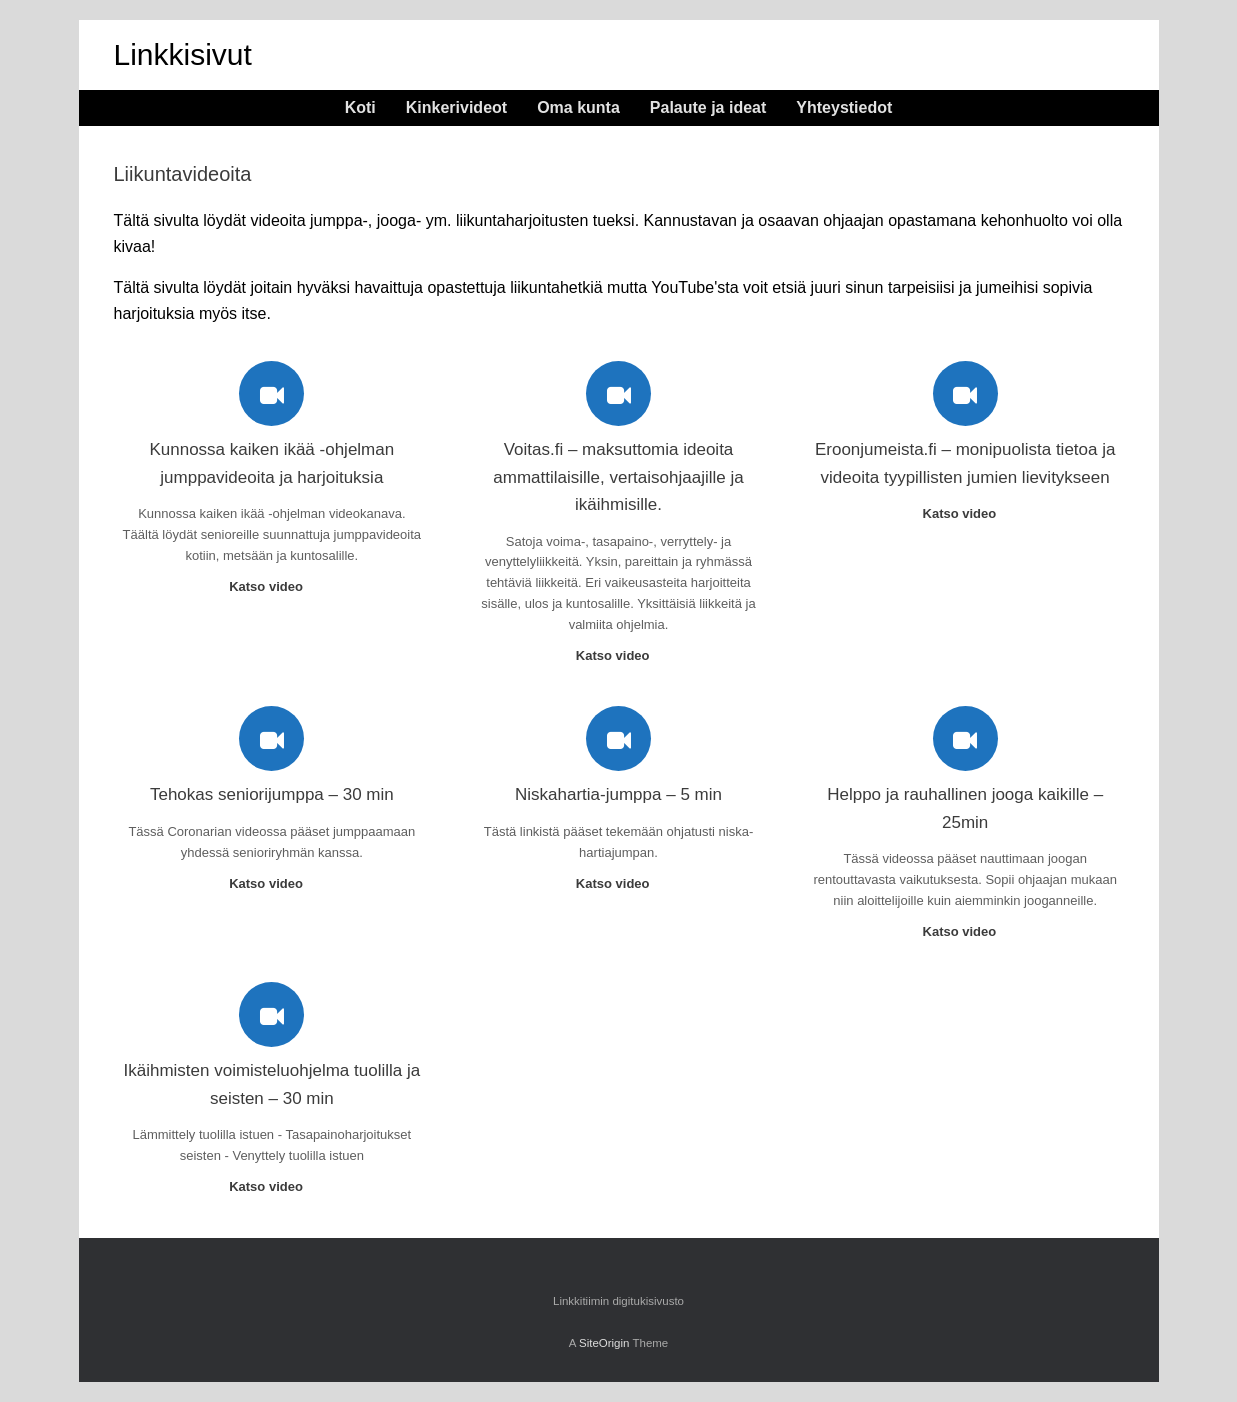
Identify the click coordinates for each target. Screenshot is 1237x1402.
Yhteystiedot (844, 107)
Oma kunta (578, 107)
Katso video (271, 586)
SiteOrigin (604, 1343)
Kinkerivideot (456, 107)
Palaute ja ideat (708, 107)
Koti (360, 107)
